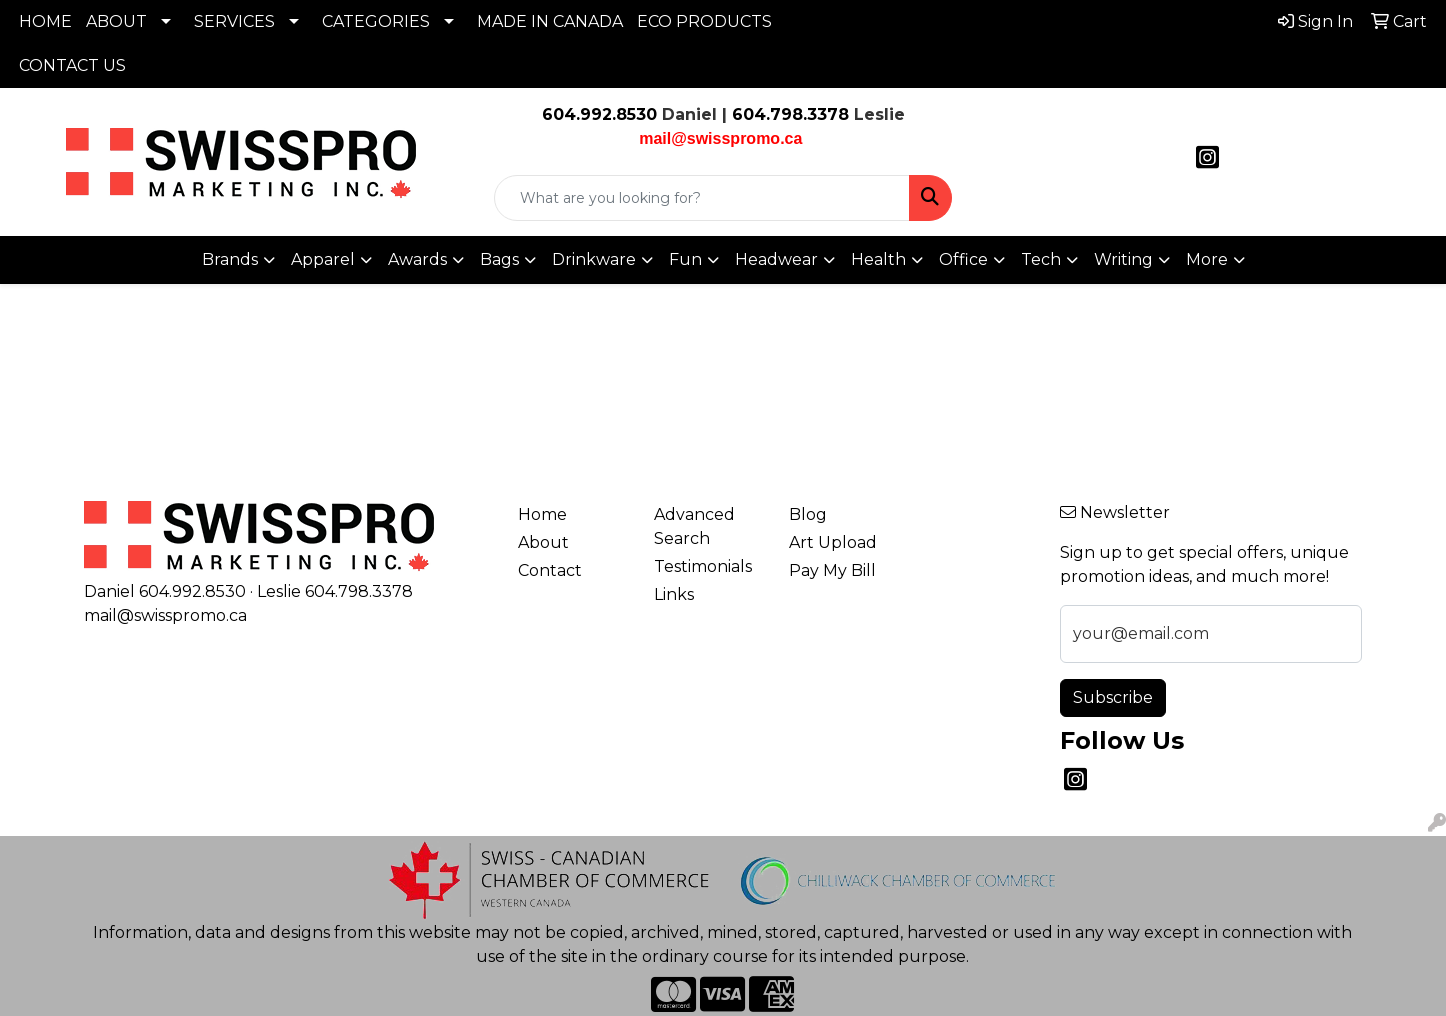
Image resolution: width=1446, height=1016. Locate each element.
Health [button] (878, 259)
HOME (45, 21)
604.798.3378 (788, 114)
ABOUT (116, 21)
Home (542, 514)
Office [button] (963, 259)
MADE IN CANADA (550, 21)
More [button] (1207, 259)
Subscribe (1113, 697)
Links (674, 594)
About (543, 542)
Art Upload (833, 542)
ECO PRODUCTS (704, 21)
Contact (550, 570)
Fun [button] (685, 259)
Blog (808, 514)
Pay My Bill (832, 570)
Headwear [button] (776, 259)
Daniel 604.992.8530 (165, 591)
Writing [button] (1123, 259)
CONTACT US (72, 65)
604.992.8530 (599, 114)
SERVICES (234, 21)
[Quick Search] (702, 198)
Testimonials (703, 566)
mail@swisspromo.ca (165, 615)
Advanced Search (694, 526)
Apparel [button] (323, 259)
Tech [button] (1041, 259)
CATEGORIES (376, 21)
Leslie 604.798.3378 (335, 591)
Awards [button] (417, 259)
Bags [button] (499, 259)
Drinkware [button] (594, 259)
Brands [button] (230, 259)
